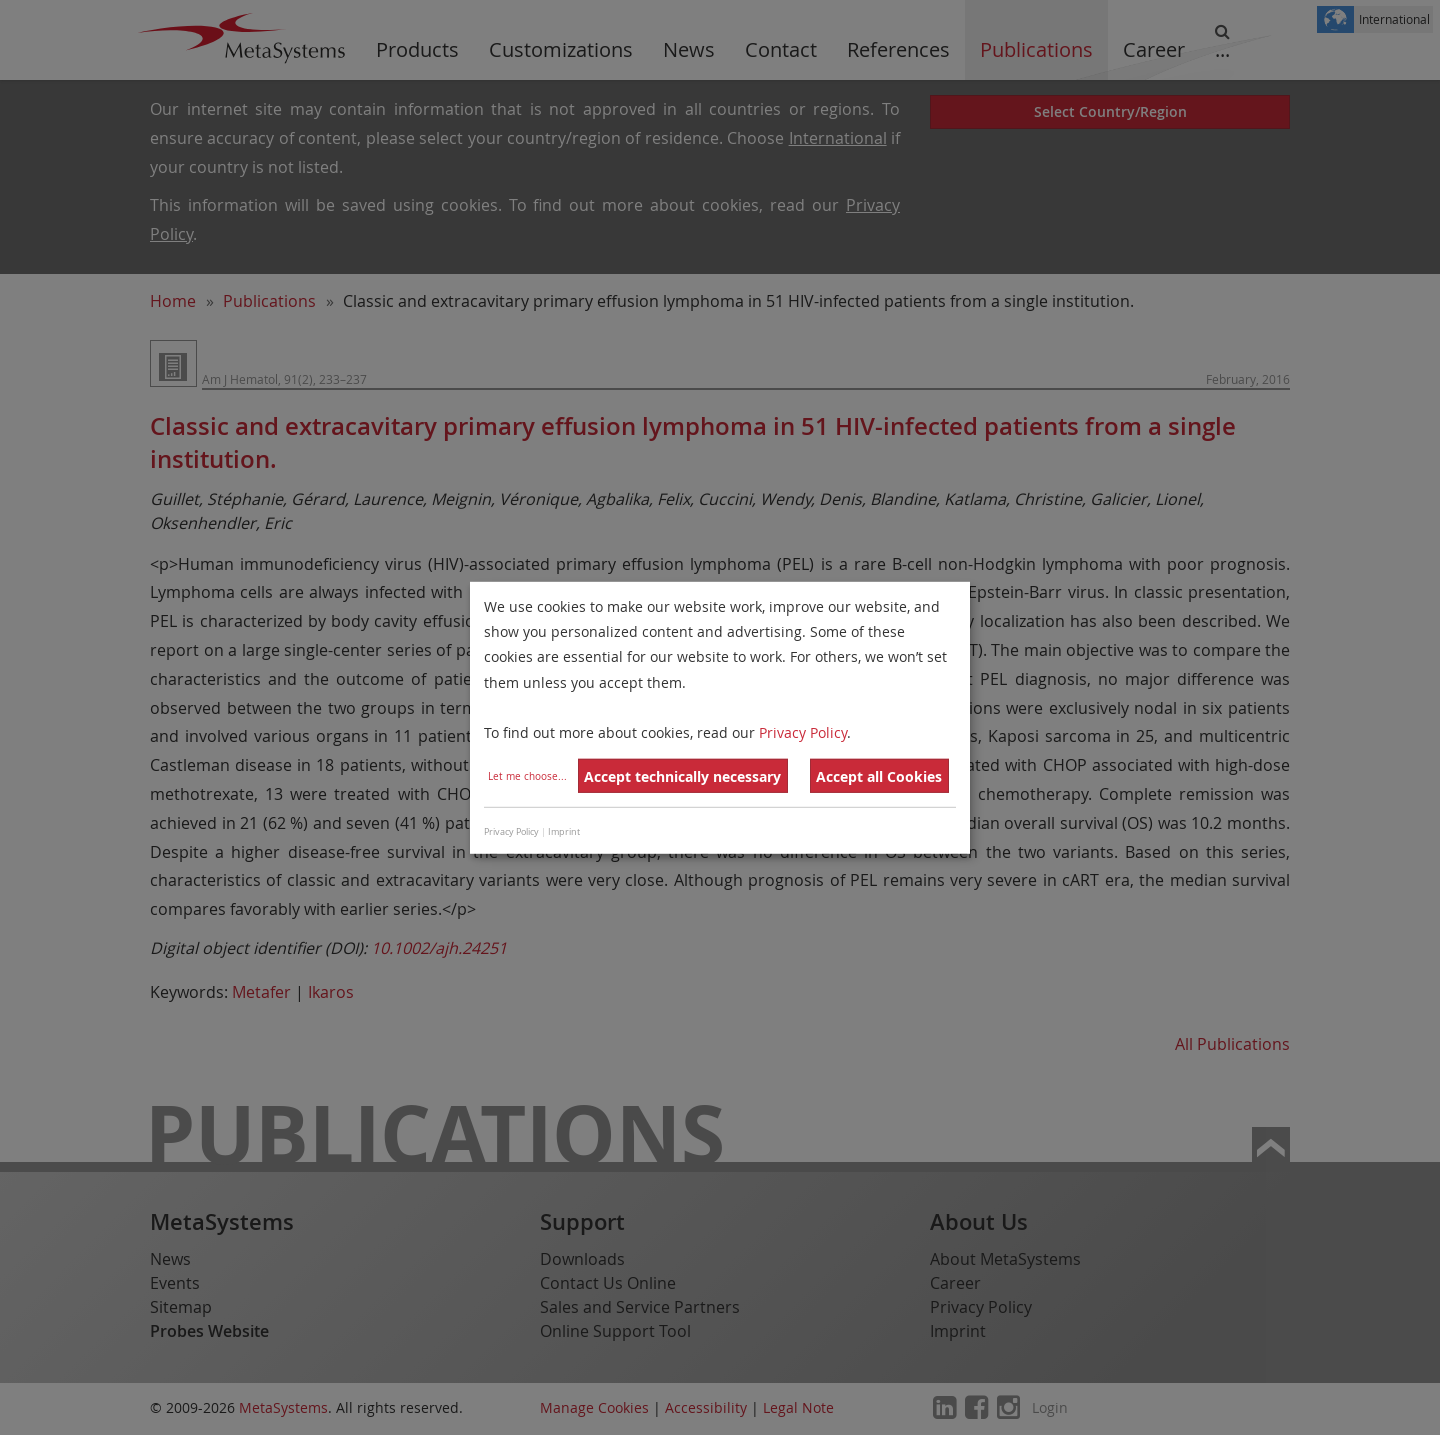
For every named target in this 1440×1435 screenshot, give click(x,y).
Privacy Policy (803, 732)
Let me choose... (527, 776)
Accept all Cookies (879, 776)
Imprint (564, 832)
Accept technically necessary (682, 776)
